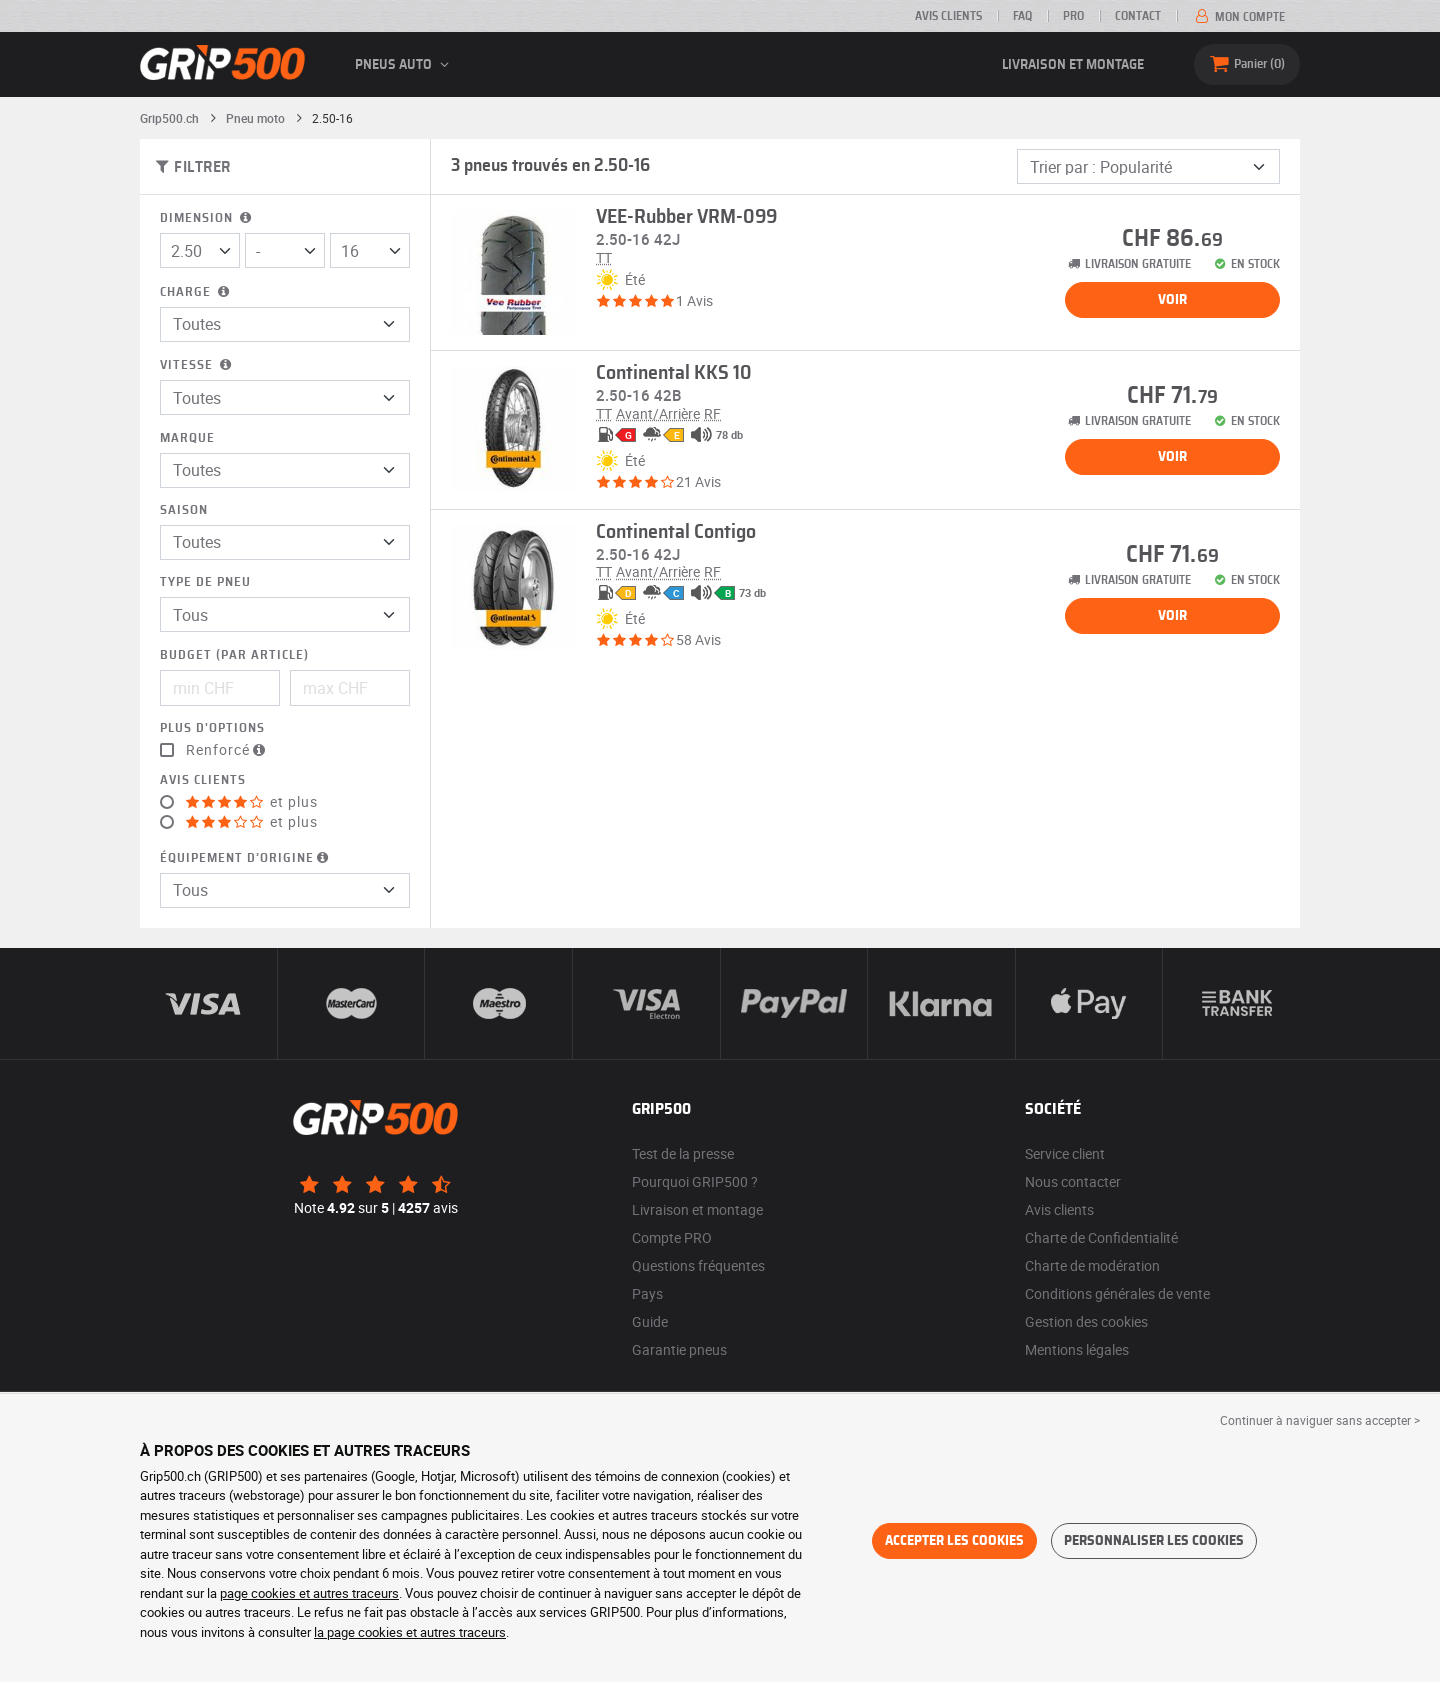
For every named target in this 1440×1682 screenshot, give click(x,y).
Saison (184, 510)
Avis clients (948, 16)
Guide (650, 1321)
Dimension (207, 218)
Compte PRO (672, 1237)
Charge (196, 292)
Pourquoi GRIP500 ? (695, 1181)
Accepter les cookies (954, 1541)
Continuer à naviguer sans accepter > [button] (1320, 1420)
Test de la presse (683, 1153)
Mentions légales (1077, 1349)
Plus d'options (212, 728)
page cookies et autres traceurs (309, 1593)
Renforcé (228, 750)
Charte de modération (1092, 1265)
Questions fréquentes (698, 1265)
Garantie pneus (679, 1349)
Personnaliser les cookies (1154, 1541)
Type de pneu (205, 582)
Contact (1138, 16)
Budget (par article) (234, 655)
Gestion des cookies (1086, 1321)
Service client (1065, 1153)
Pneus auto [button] (405, 65)
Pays (647, 1293)
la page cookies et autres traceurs (410, 1632)
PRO (1073, 16)
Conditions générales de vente (1117, 1293)
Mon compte (1238, 17)
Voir (1172, 300)
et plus (252, 802)
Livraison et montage (1073, 65)
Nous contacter (1073, 1181)
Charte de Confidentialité (1101, 1237)
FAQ (1022, 16)
